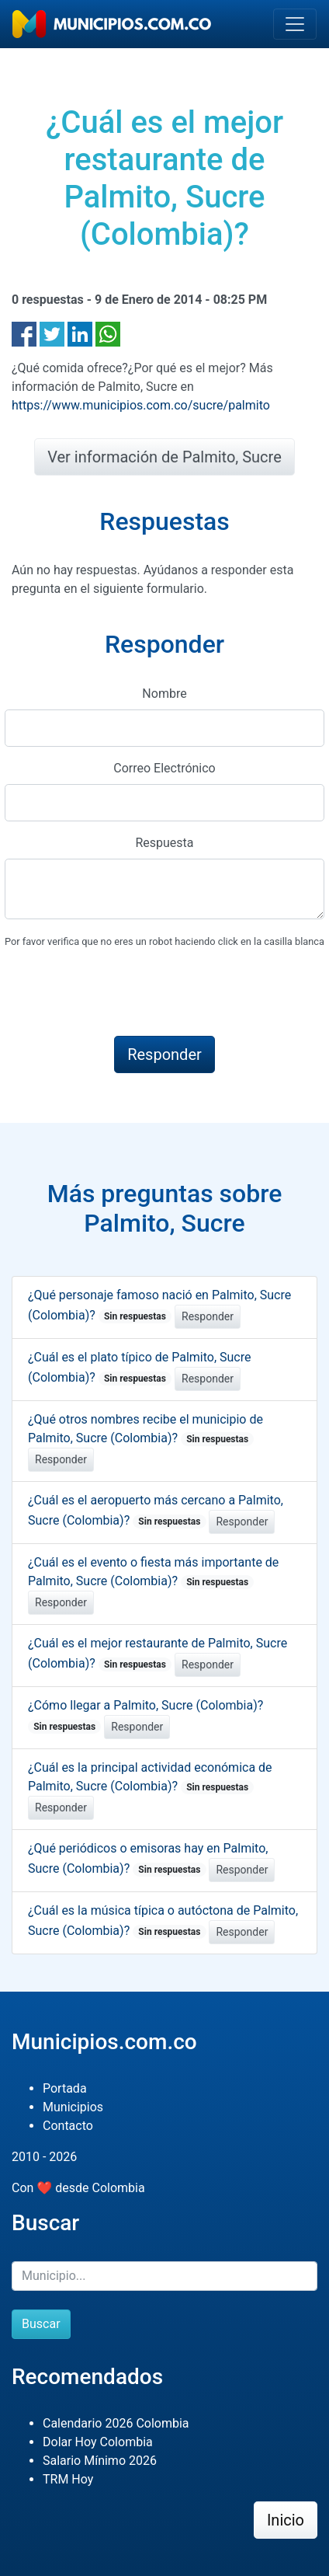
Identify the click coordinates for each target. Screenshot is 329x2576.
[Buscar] (164, 2276)
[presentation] (123, 993)
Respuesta (164, 842)
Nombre (164, 693)
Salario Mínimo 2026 (100, 2460)
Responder (208, 1316)
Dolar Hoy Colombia (98, 2442)
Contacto (68, 2125)
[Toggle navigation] (295, 24)
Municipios (73, 2107)
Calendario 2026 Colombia (116, 2423)
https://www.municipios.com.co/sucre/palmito (141, 405)
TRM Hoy (68, 2479)
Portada (65, 2088)
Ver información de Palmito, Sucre (164, 457)
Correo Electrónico (164, 768)
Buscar (41, 2323)
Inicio (285, 2520)
